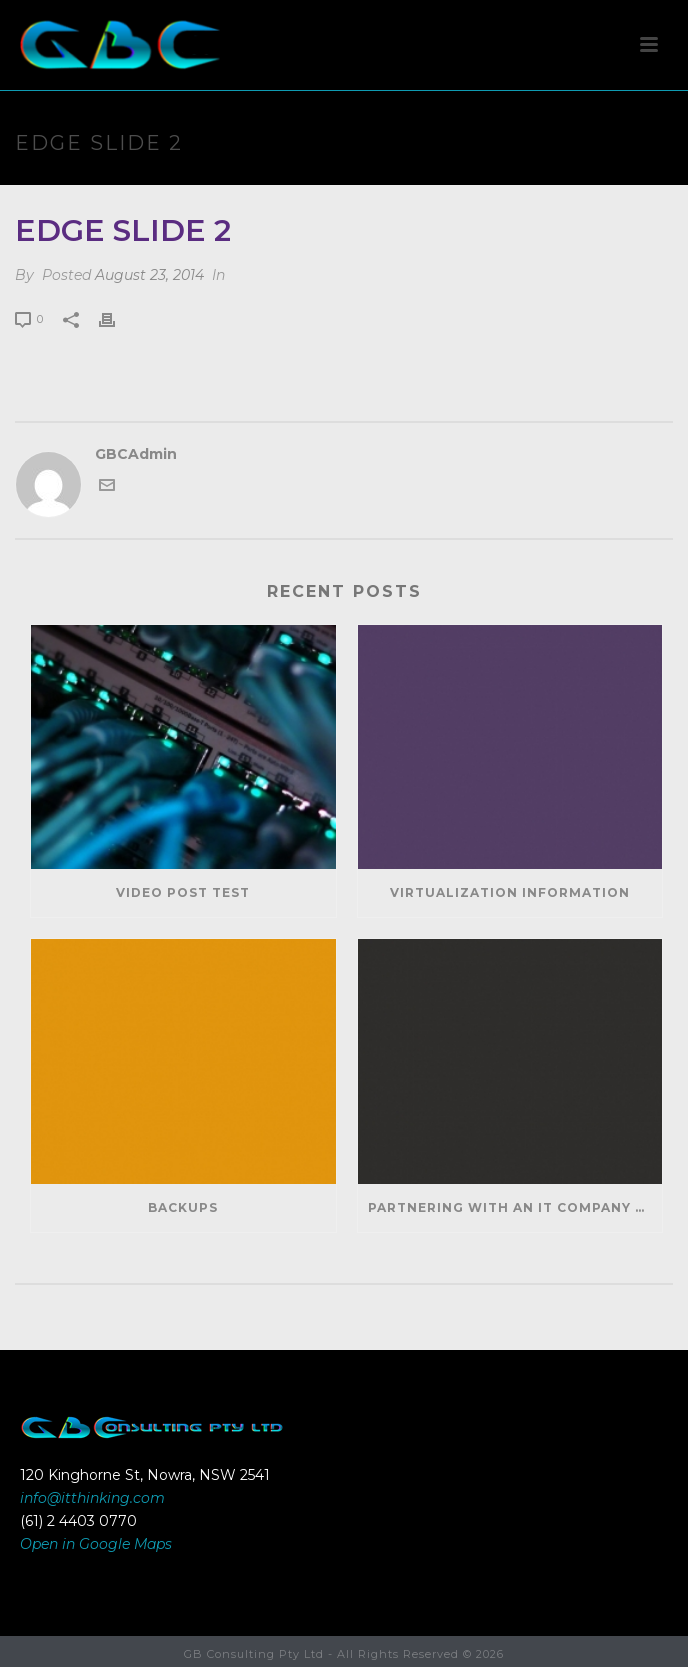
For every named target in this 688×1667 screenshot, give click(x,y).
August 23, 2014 (149, 275)
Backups (183, 1207)
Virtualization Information (510, 892)
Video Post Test (183, 892)
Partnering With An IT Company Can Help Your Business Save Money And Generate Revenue (515, 1207)
